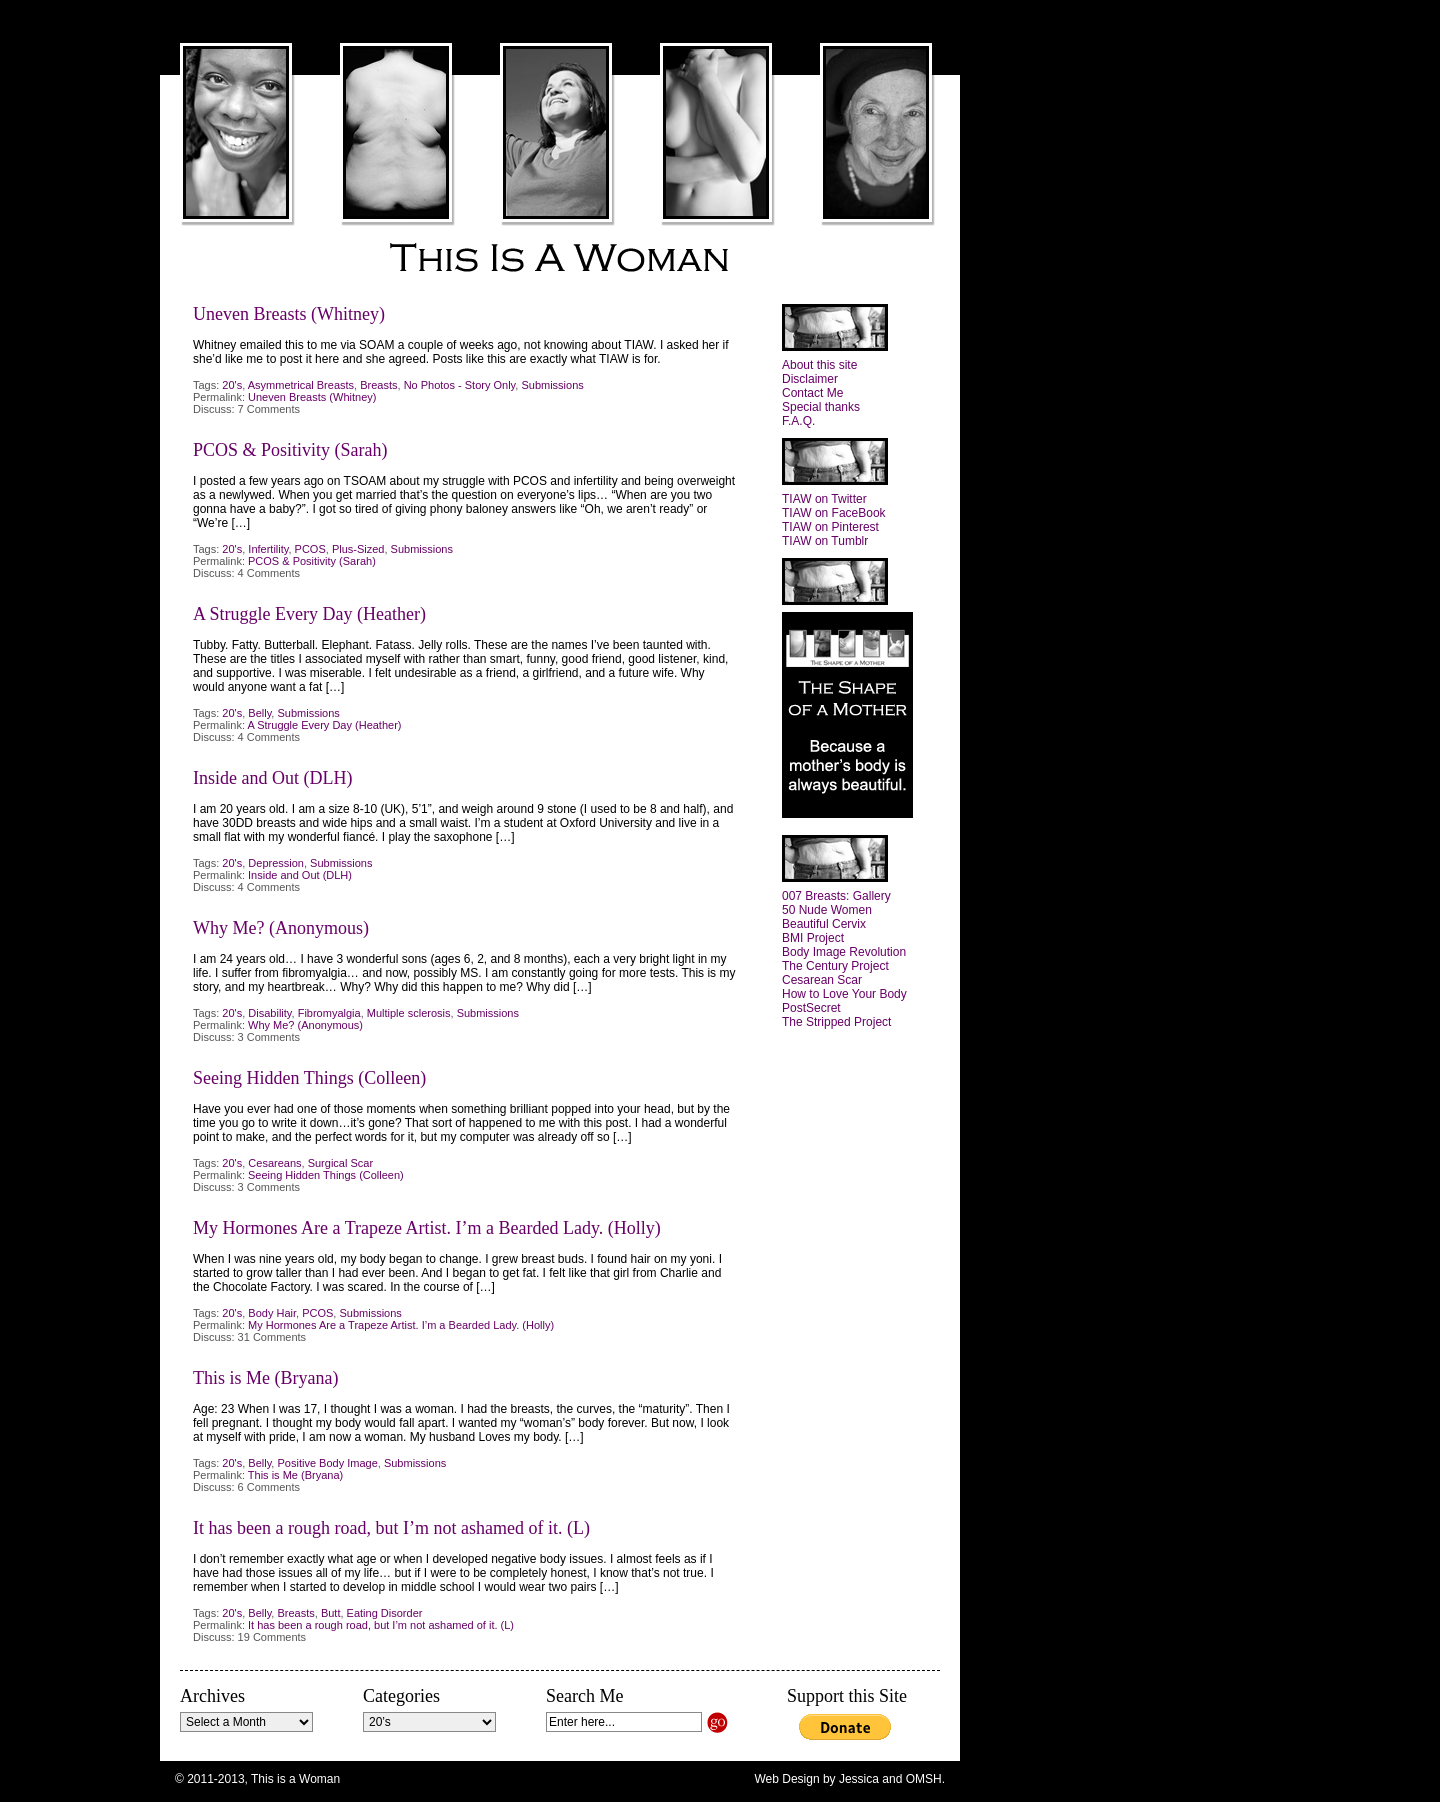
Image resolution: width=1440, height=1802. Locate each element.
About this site (819, 365)
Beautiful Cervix (824, 924)
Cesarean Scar (822, 980)
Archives (212, 1696)
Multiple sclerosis (409, 1013)
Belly (259, 713)
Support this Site (847, 1696)
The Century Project (835, 966)
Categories (401, 1696)
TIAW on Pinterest (830, 527)
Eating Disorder (385, 1613)
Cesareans (274, 1163)
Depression (276, 863)
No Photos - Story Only (460, 385)
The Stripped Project (836, 1022)
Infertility (268, 549)
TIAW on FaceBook (834, 513)
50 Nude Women (827, 910)
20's (232, 385)
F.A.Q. (798, 421)
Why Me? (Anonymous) (281, 928)
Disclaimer (810, 379)
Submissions (552, 385)
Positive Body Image (327, 1463)
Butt (331, 1613)
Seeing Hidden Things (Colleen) (309, 1078)
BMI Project (813, 938)
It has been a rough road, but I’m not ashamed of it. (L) (391, 1528)
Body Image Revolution (844, 952)
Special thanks (821, 407)
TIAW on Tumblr (825, 541)
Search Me (584, 1696)
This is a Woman (560, 259)
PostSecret (811, 1008)
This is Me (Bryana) (265, 1378)
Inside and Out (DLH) (272, 778)
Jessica (859, 1779)
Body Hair (272, 1313)
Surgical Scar (340, 1163)
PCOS (310, 549)
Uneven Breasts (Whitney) (289, 314)
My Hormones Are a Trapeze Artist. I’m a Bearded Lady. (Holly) (427, 1228)
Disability (269, 1013)
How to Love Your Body (844, 994)
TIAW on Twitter (824, 499)
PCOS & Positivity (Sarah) (290, 450)
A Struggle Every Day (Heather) (309, 614)
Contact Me (812, 393)
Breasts (378, 385)
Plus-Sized (358, 549)
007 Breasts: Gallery (836, 896)
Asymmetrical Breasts (301, 385)
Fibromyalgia (329, 1013)
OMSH (924, 1779)
